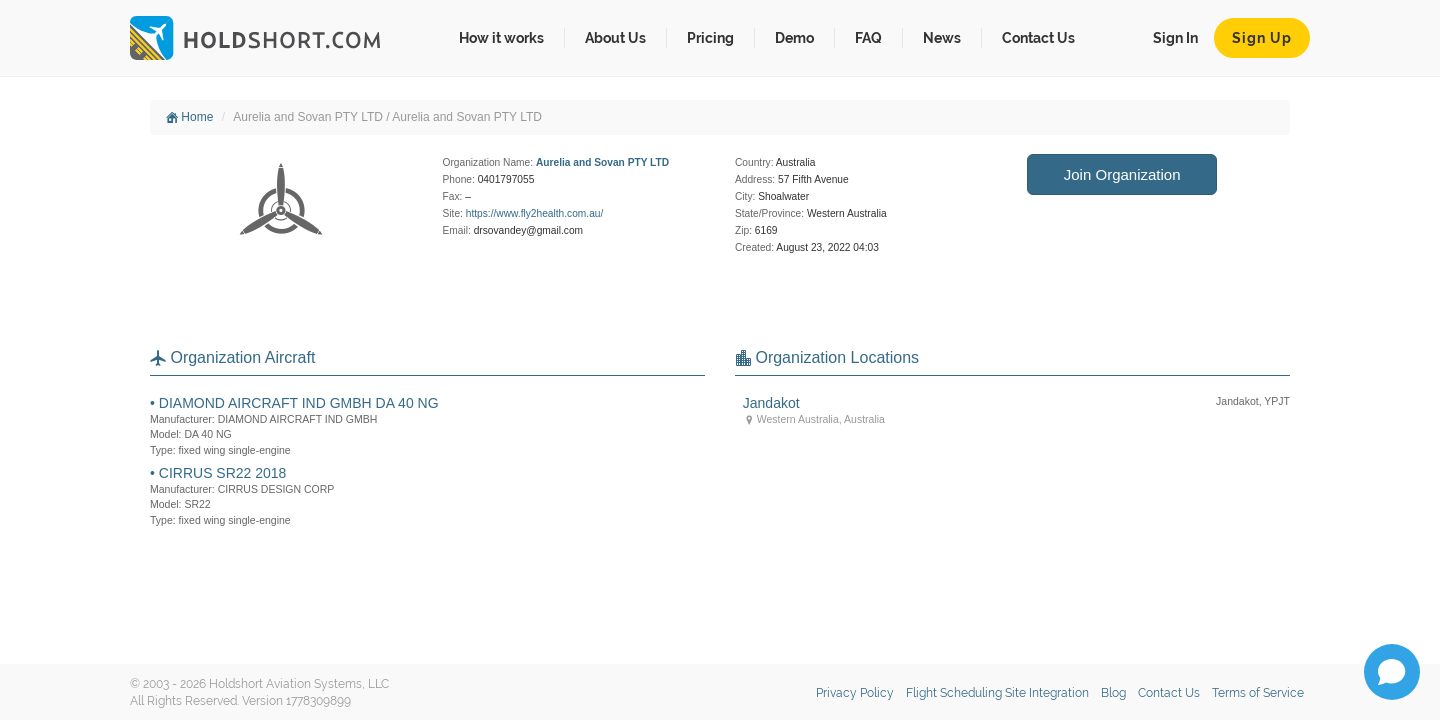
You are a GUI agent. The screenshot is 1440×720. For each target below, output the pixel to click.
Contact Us (1038, 38)
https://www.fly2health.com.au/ (535, 213)
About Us (615, 38)
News (942, 38)
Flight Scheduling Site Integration (997, 693)
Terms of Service (1258, 693)
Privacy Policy (855, 693)
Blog (1113, 693)
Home (189, 117)
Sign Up (1262, 38)
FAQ (868, 38)
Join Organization (1122, 174)
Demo (794, 38)
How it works (501, 38)
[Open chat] (1392, 672)
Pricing (710, 38)
